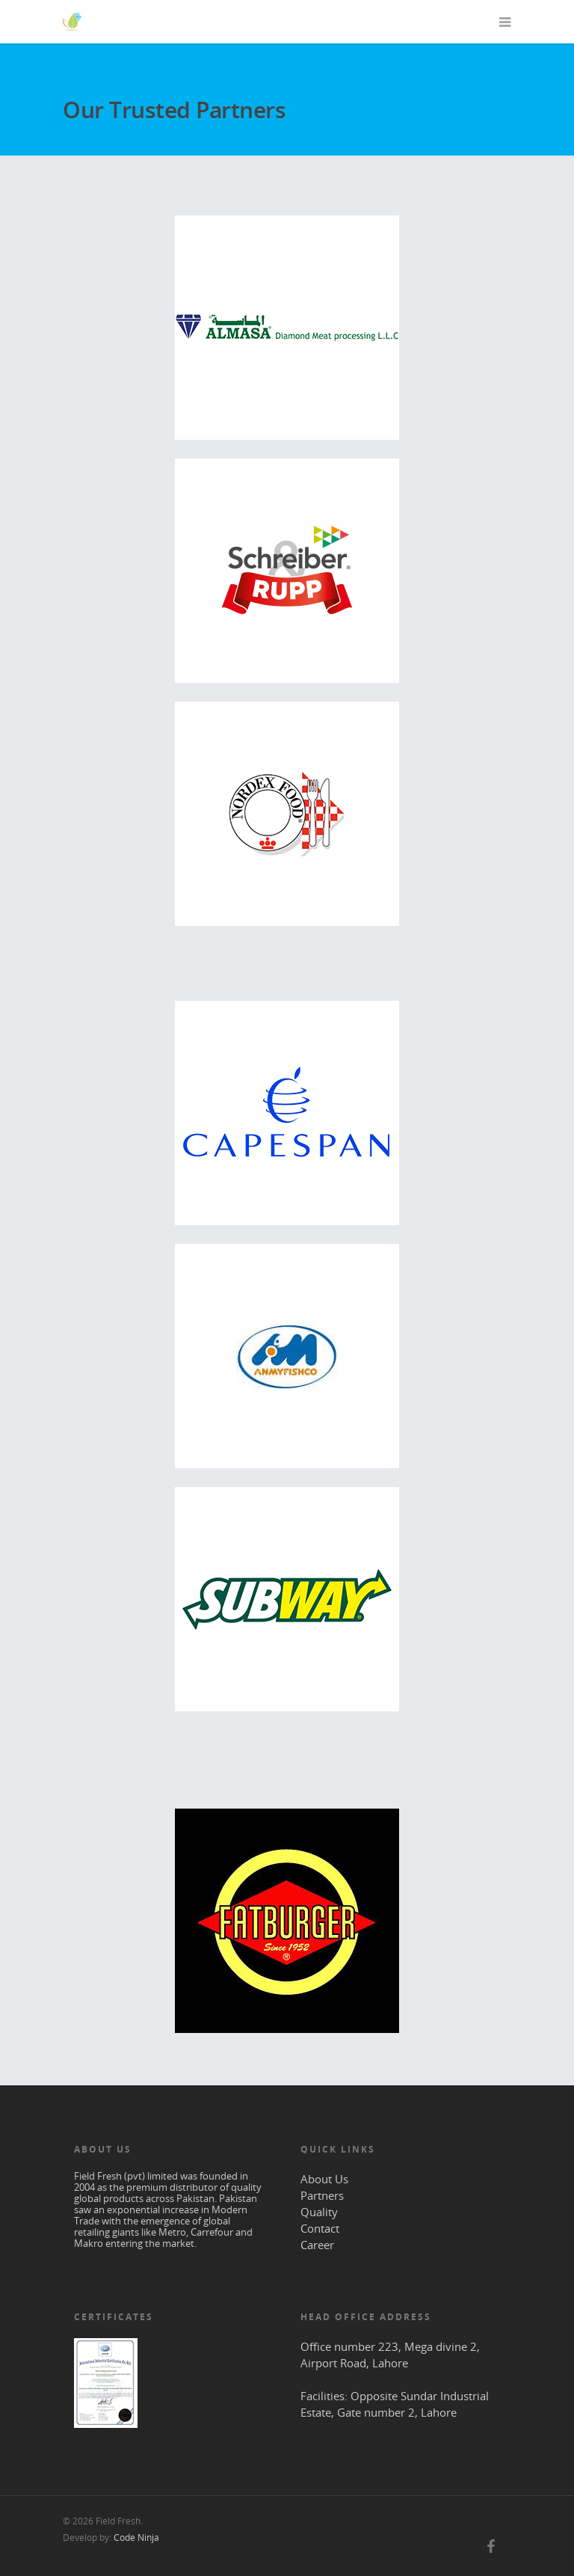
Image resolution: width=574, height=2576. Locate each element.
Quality (319, 2211)
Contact (319, 2228)
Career (317, 2244)
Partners (322, 2195)
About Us (324, 2178)
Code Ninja (136, 2537)
